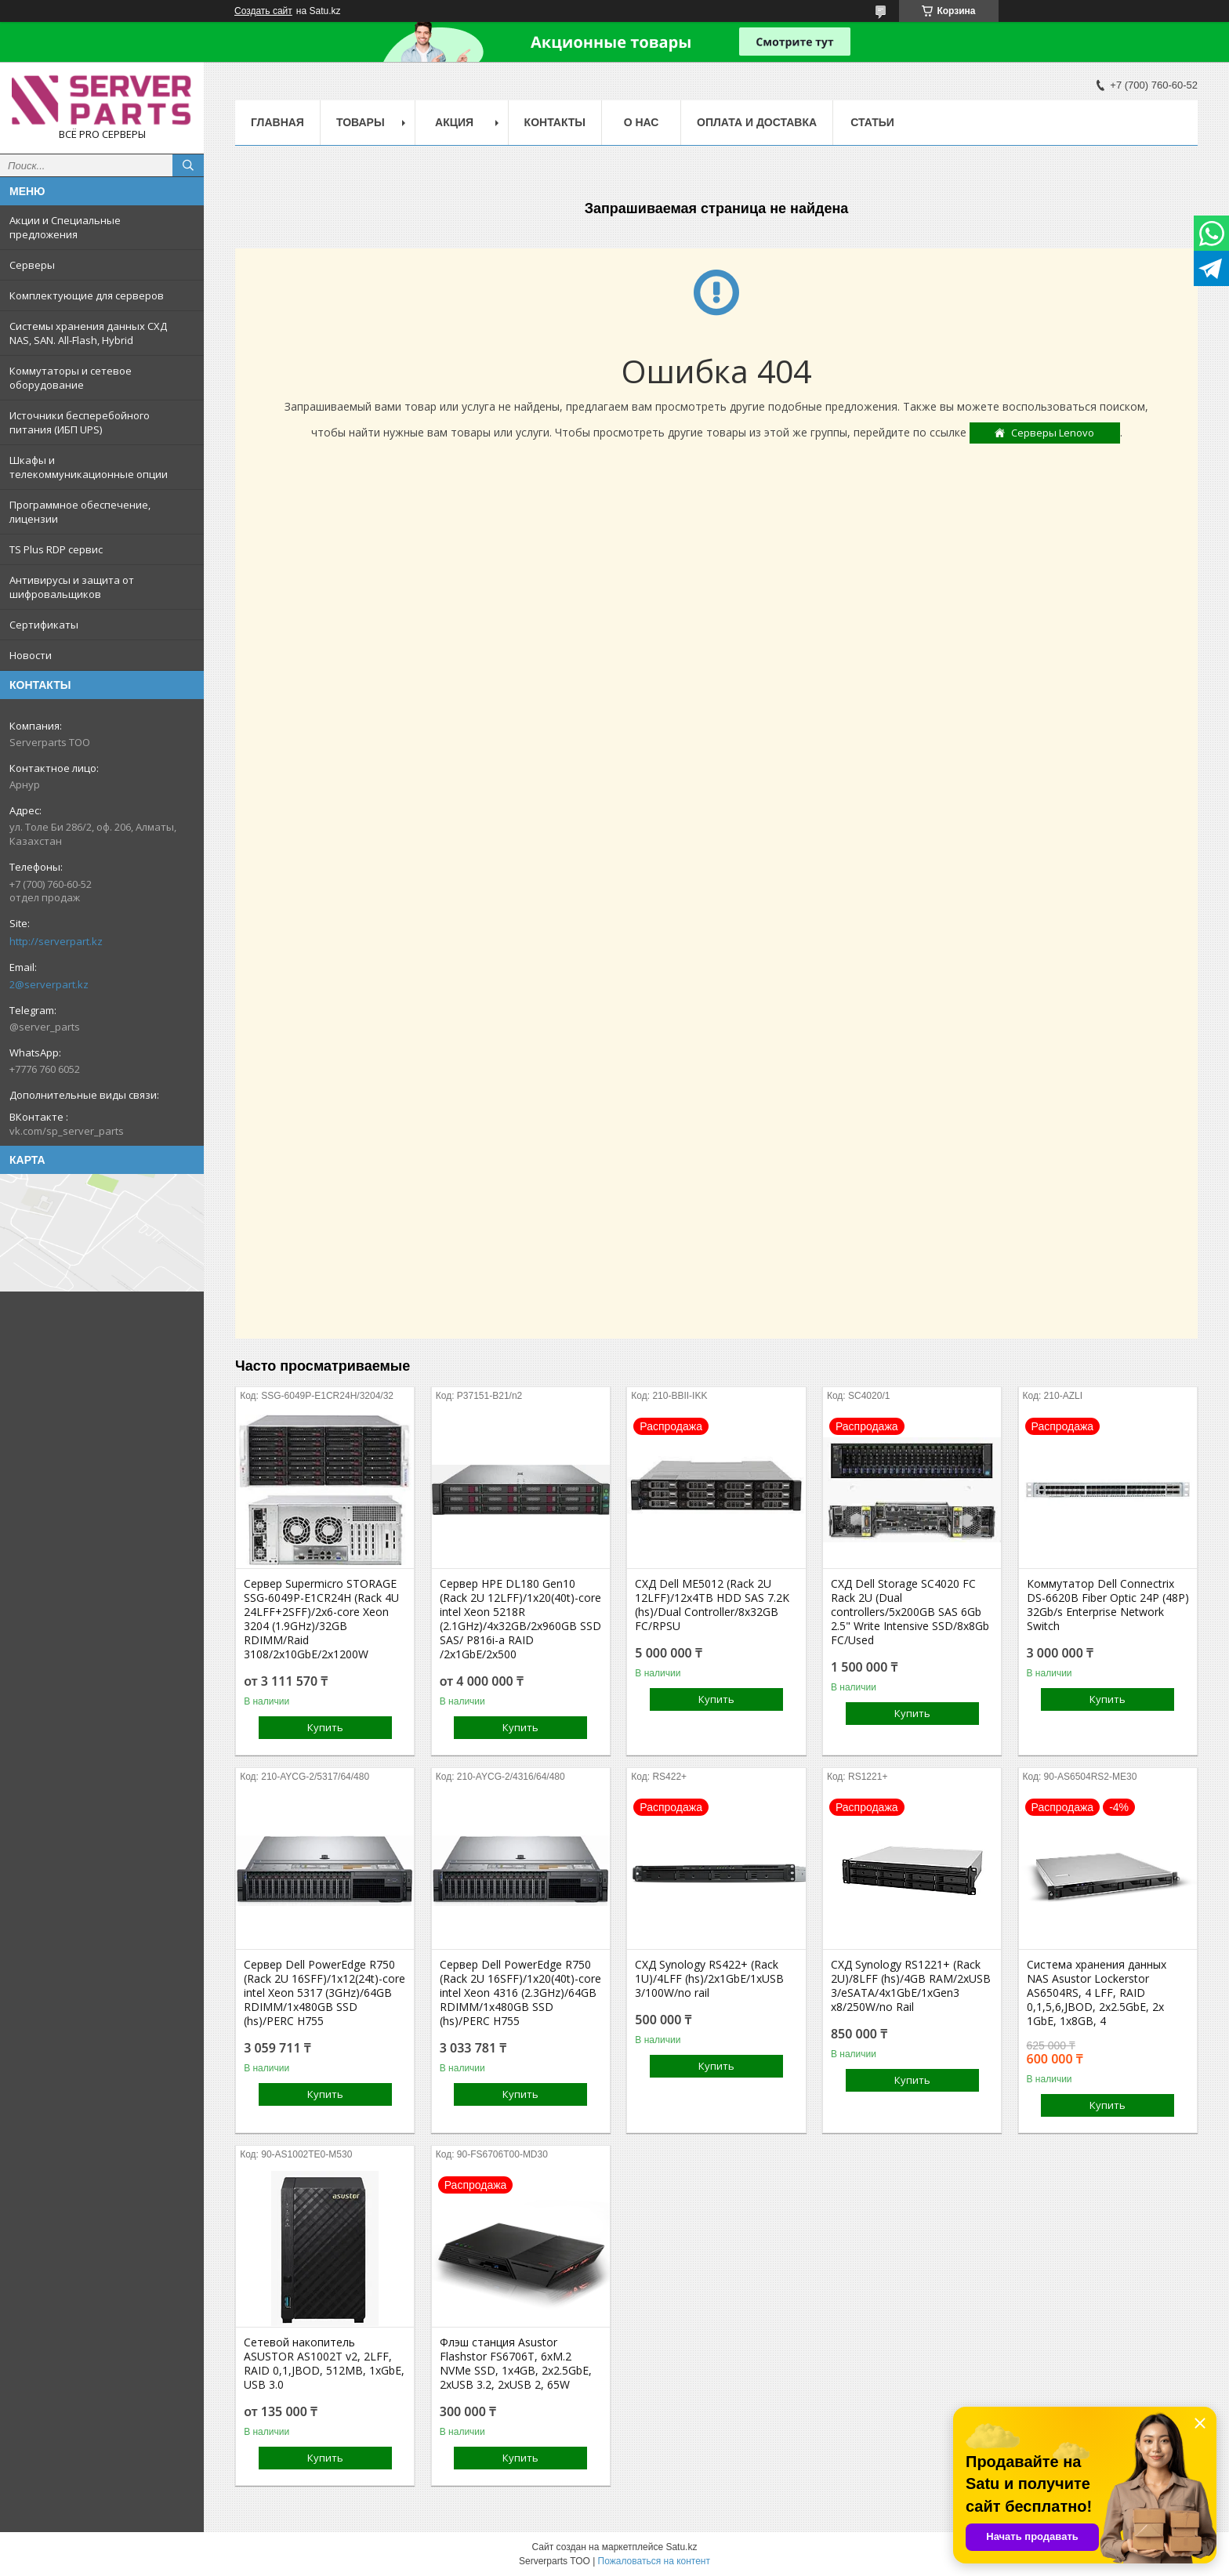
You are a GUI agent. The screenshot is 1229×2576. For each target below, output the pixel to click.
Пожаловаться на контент (654, 2561)
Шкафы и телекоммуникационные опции (88, 467)
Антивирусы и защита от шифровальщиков (71, 587)
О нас (641, 122)
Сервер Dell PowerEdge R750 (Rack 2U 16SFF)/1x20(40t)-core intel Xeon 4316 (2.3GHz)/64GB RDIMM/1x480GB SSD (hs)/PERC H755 (520, 1993)
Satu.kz (681, 2547)
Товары (360, 122)
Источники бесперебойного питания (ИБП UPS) (79, 422)
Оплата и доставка (757, 122)
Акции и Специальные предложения (65, 227)
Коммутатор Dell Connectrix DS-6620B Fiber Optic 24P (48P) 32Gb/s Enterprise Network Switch (1108, 1605)
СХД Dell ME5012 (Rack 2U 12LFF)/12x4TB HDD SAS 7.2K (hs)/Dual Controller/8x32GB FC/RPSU (712, 1605)
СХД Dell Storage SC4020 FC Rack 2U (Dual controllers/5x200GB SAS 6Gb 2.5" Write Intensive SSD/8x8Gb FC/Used (910, 1612)
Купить (325, 1727)
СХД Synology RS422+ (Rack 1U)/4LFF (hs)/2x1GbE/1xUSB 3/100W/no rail (709, 1979)
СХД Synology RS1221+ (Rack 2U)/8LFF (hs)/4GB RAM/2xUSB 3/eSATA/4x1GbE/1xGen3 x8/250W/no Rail (911, 1986)
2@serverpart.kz (49, 984)
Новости (30, 655)
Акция (454, 122)
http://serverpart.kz (56, 941)
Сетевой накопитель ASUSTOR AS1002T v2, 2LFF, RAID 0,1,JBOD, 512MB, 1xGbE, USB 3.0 (324, 2363)
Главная (277, 122)
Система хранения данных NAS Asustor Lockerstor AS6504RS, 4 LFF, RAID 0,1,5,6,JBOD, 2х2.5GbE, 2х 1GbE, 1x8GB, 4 (1096, 1993)
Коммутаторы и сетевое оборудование (70, 378)
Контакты (554, 122)
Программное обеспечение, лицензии (79, 512)
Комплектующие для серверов (86, 295)
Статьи (872, 122)
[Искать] (188, 165)
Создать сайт (263, 10)
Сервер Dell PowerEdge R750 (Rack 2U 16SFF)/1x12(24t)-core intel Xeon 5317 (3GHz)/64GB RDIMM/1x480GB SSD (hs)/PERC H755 (324, 1993)
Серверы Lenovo (1052, 433)
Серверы (32, 265)
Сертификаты (43, 625)
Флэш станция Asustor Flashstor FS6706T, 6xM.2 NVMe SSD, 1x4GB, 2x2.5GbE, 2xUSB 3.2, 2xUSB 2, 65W (516, 2363)
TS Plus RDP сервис (56, 549)
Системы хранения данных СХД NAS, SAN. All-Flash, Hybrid (88, 333)
